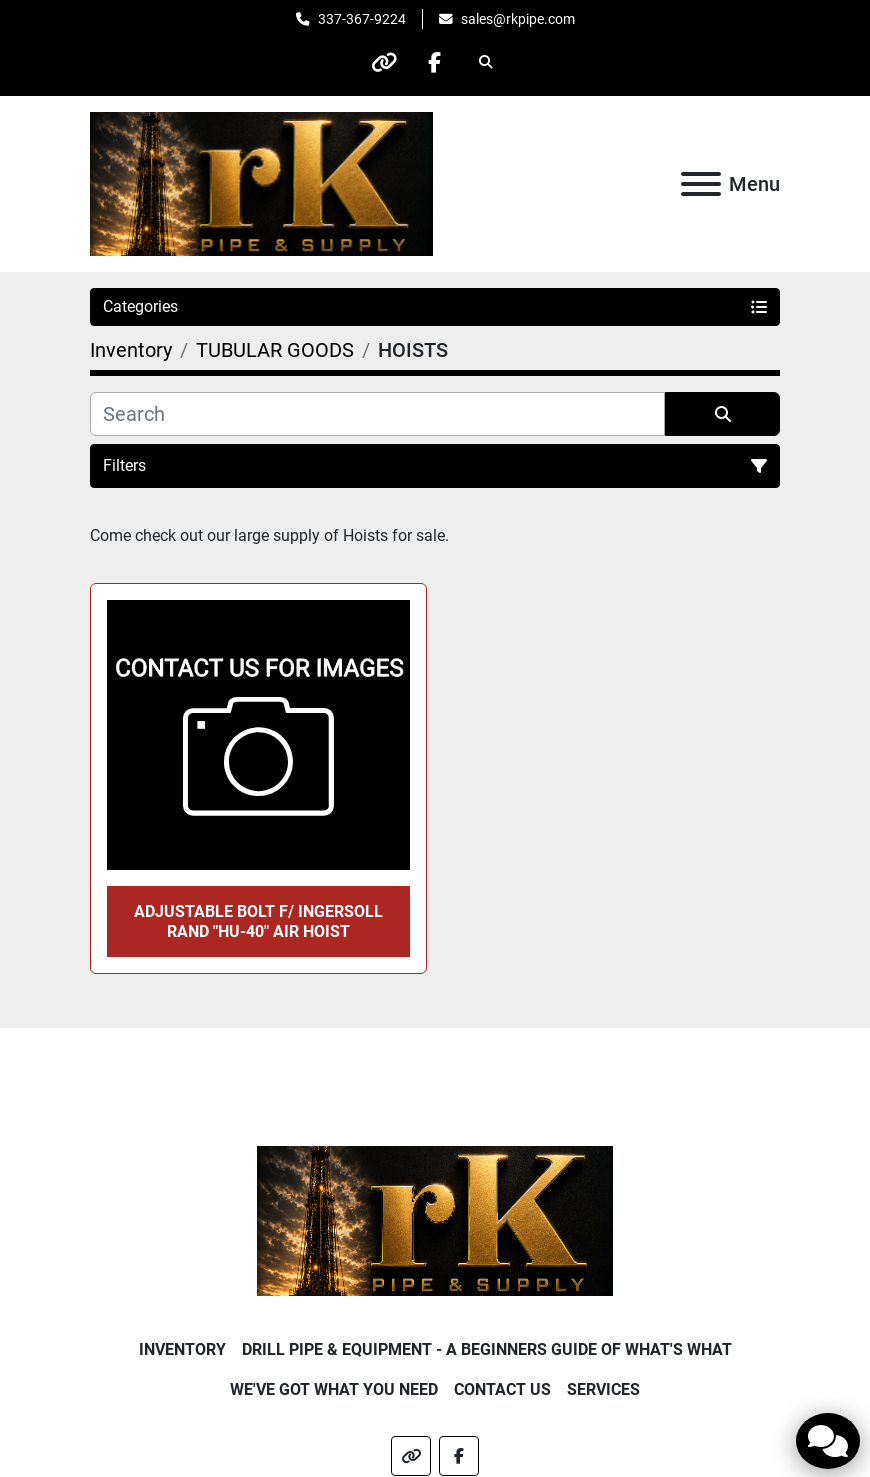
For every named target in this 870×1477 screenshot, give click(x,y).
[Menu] (701, 184)
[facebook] (435, 62)
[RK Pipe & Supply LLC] (435, 1219)
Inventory (182, 1349)
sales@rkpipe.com (518, 19)
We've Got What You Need (334, 1389)
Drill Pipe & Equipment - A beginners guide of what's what (487, 1349)
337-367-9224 (362, 19)
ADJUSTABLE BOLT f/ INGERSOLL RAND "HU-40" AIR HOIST (258, 921)
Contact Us (502, 1389)
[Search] (377, 414)
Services (603, 1389)
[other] (384, 62)
